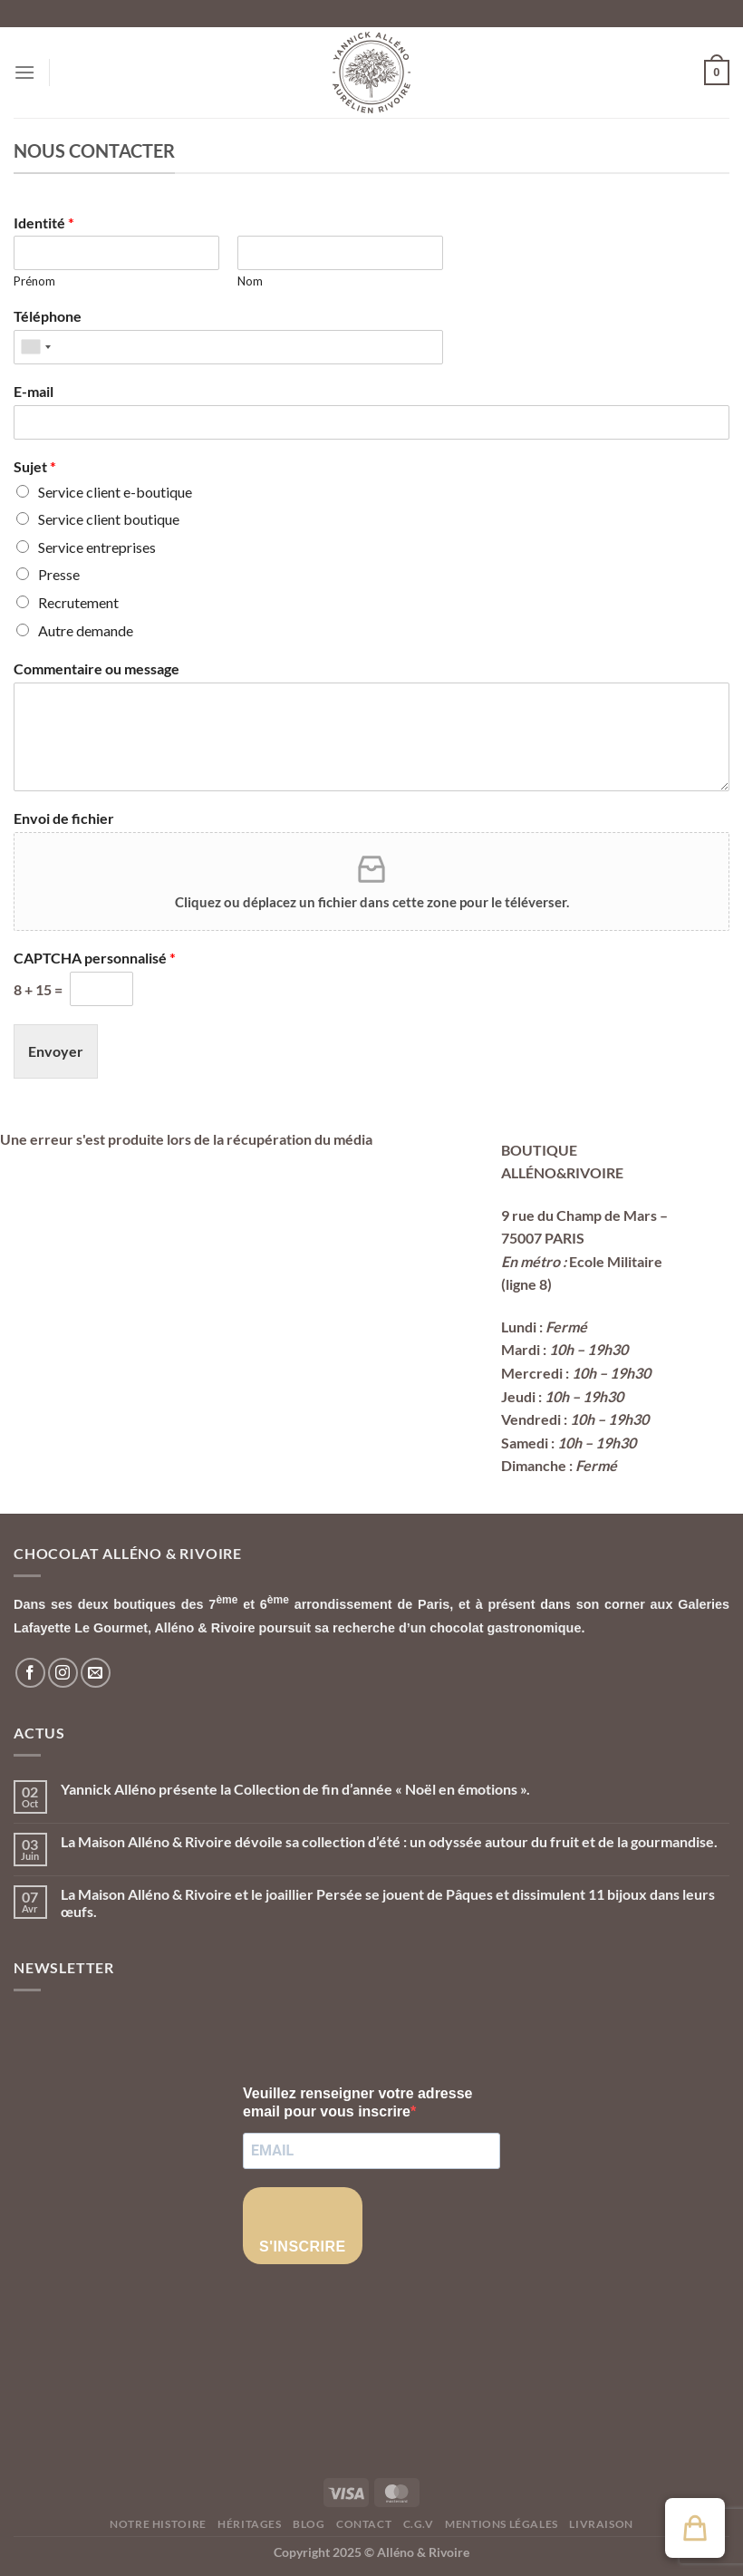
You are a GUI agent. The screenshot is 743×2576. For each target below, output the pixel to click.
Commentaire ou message (96, 668)
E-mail (33, 391)
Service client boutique (108, 519)
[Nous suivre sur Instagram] (63, 1673)
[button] (695, 2528)
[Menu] (24, 72)
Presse (59, 574)
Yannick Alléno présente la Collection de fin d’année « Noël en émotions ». (295, 1788)
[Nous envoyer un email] (96, 1673)
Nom (250, 281)
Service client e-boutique (115, 491)
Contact (363, 2524)
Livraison (601, 2524)
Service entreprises (97, 547)
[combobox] (35, 347)
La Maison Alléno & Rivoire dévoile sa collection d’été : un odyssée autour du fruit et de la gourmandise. (389, 1841)
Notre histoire (158, 2524)
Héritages (249, 2524)
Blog (308, 2524)
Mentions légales (501, 2524)
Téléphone (48, 315)
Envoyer (55, 1051)
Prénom (34, 281)
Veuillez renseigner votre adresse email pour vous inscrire (357, 2102)
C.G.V (418, 2524)
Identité (44, 222)
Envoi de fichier (64, 818)
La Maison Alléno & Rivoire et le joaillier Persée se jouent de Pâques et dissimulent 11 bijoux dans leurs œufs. (388, 1902)
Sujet (35, 466)
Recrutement (78, 602)
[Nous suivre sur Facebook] (30, 1673)
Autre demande (85, 630)
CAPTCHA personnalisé (95, 957)
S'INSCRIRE (302, 2246)
